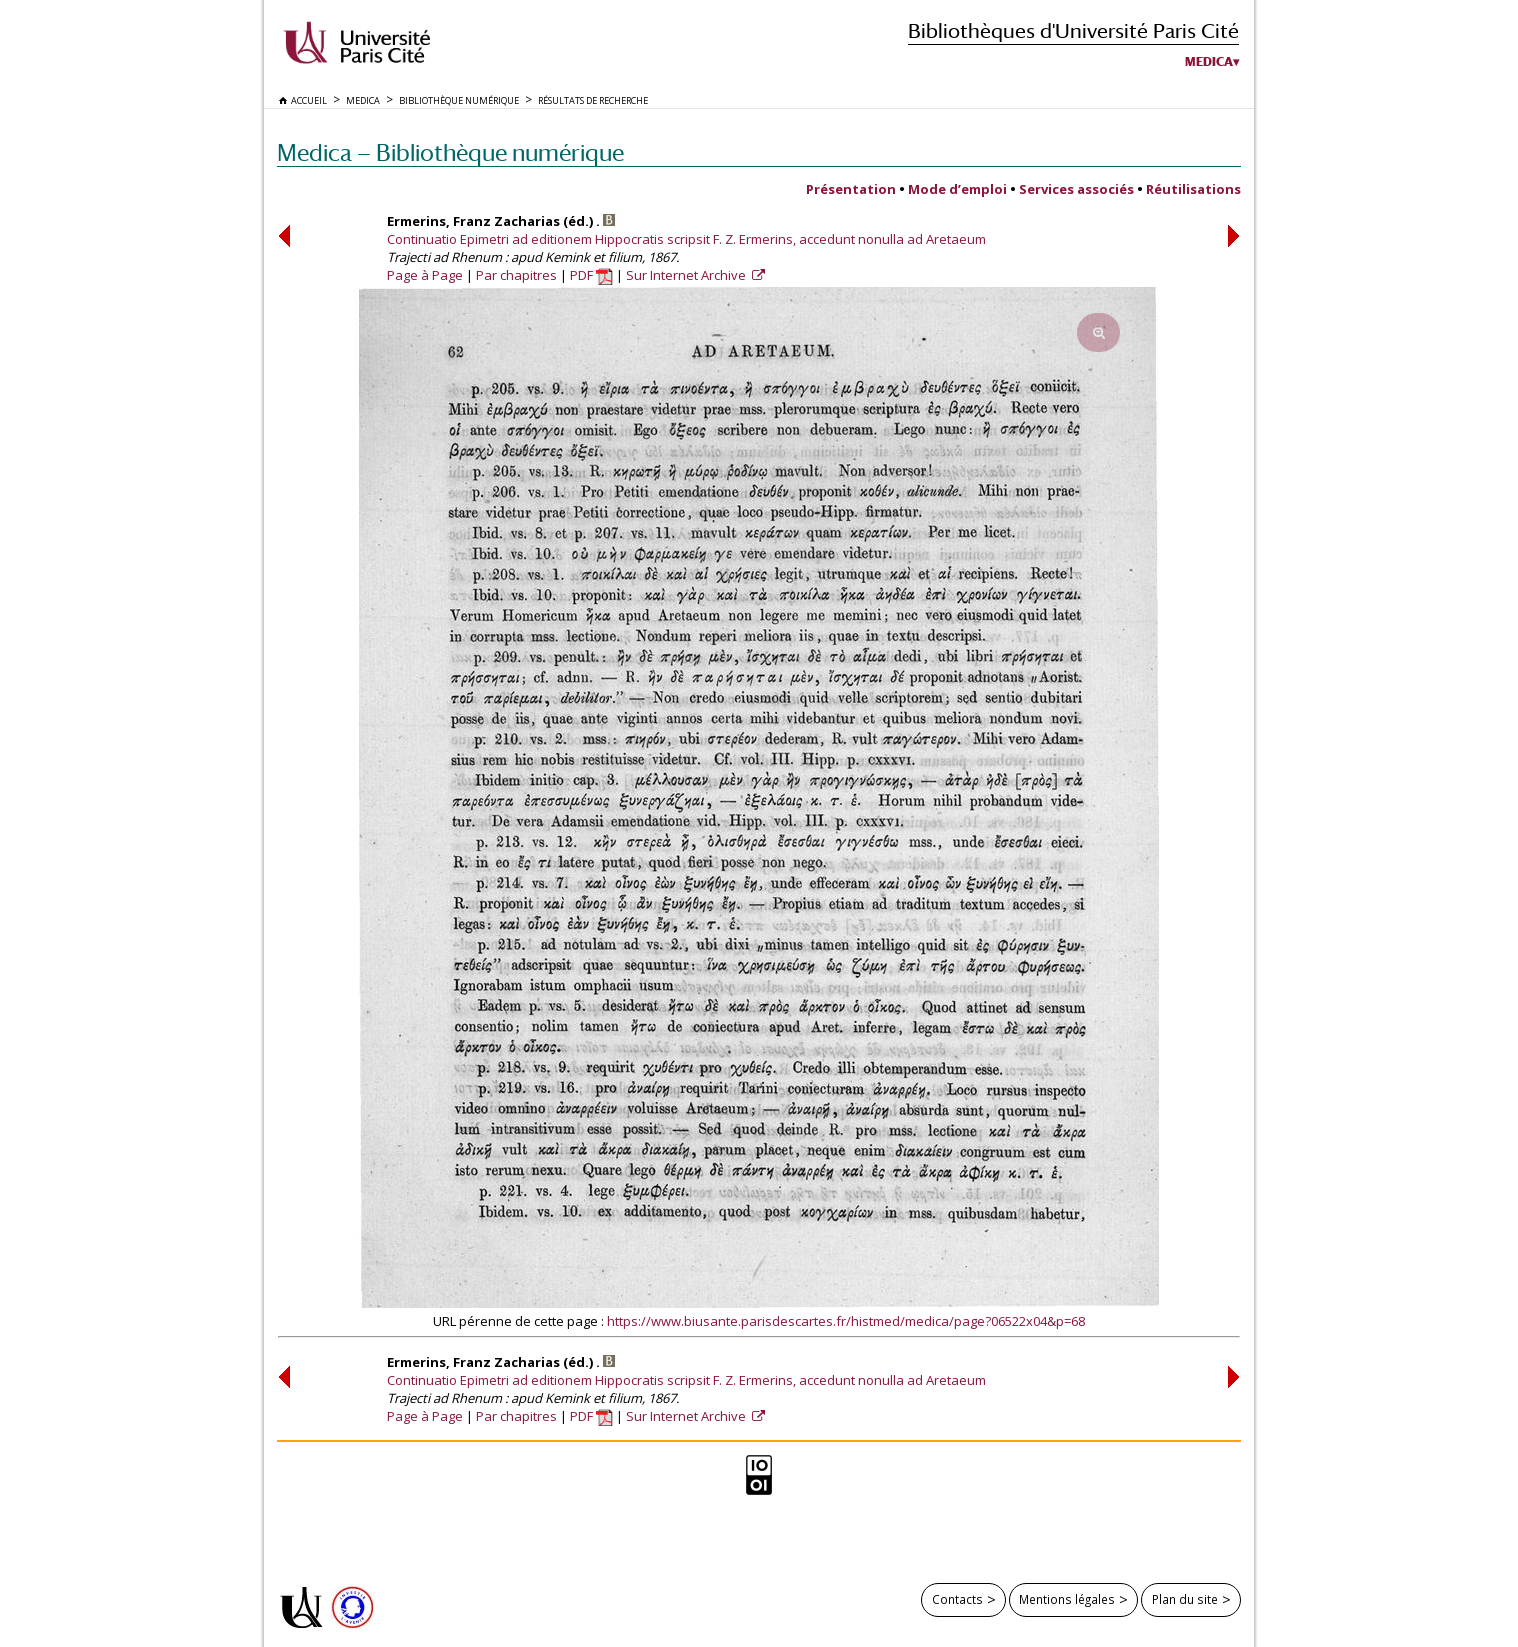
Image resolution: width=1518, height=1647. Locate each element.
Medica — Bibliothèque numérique (450, 152)
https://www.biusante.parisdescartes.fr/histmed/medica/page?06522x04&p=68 (846, 1321)
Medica (1209, 62)
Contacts (957, 1599)
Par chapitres (516, 275)
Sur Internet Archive (687, 275)
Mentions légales (1067, 1599)
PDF (591, 275)
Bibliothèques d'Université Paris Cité (1073, 30)
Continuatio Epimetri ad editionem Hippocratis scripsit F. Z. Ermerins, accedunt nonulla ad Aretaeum (686, 239)
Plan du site (1185, 1599)
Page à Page (425, 275)
